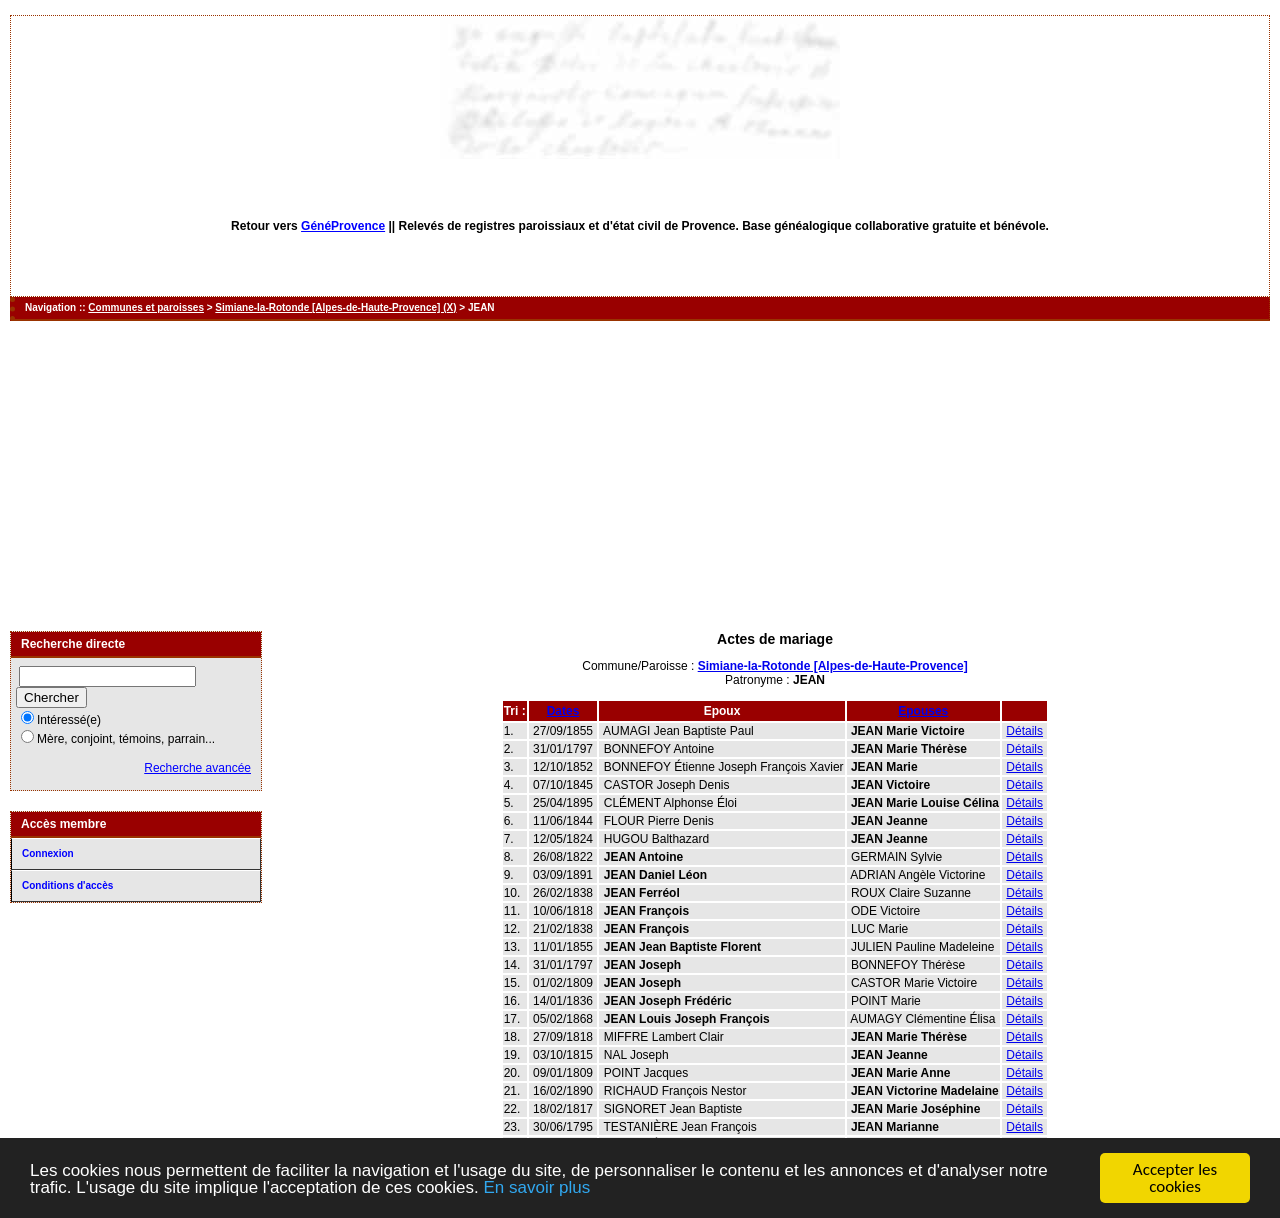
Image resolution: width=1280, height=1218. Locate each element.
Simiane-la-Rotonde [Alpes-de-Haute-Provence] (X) (335, 307)
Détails (1024, 731)
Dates (563, 711)
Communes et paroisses (146, 307)
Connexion (48, 853)
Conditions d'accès (67, 885)
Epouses (923, 711)
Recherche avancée (197, 768)
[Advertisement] (640, 476)
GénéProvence (343, 226)
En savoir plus (536, 1188)
